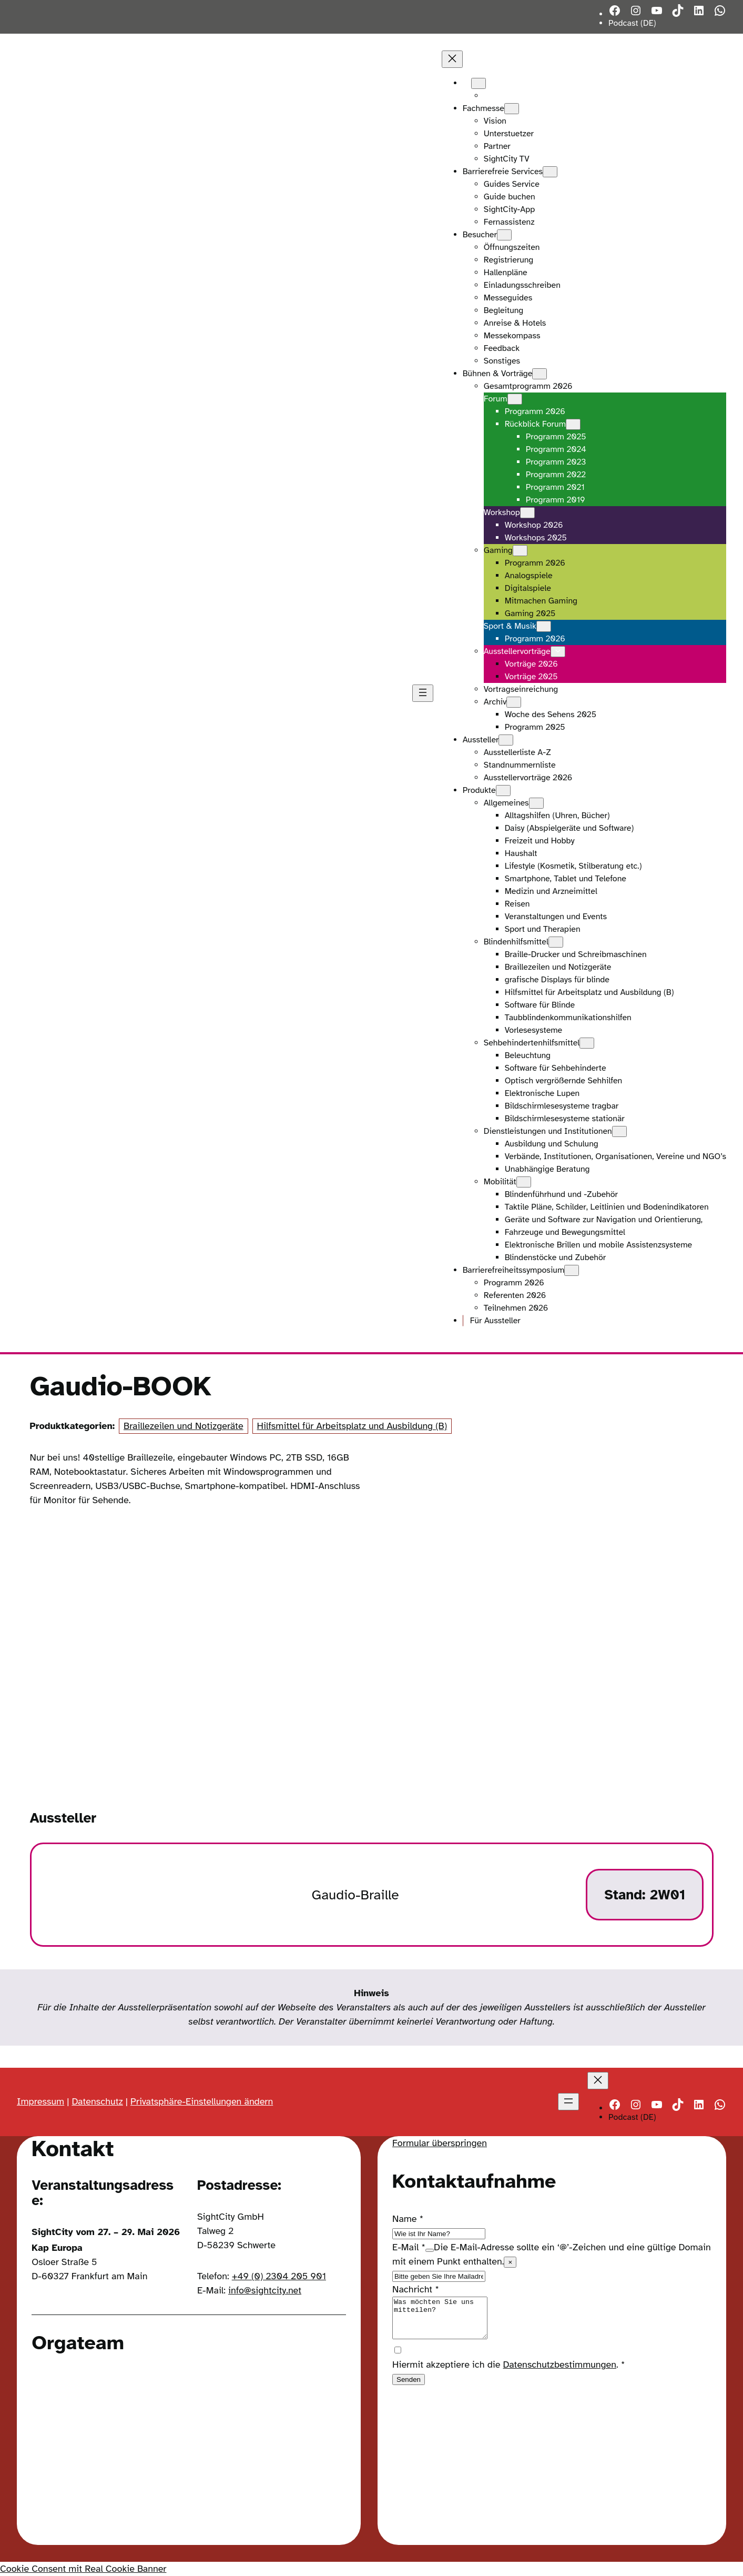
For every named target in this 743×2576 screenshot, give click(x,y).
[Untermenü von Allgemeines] (536, 803)
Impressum (40, 2101)
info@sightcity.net (264, 2290)
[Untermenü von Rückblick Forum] (573, 424)
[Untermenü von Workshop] (527, 512)
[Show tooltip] (429, 2250)
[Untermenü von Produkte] (503, 790)
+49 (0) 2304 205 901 (279, 2276)
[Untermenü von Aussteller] (505, 740)
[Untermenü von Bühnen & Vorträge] (539, 373)
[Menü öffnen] (422, 693)
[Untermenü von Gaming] (520, 550)
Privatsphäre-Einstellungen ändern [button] (201, 2101)
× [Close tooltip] (510, 2262)
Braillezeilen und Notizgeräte (183, 1426)
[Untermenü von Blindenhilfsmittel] (555, 942)
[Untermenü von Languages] (478, 83)
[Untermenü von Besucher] (504, 234)
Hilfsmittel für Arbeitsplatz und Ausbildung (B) (352, 1426)
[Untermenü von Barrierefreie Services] (550, 171)
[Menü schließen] (452, 59)
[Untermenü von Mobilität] (523, 1182)
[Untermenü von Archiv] (513, 702)
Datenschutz (97, 2101)
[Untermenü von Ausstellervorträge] (558, 651)
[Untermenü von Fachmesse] (511, 108)
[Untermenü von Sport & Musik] (543, 626)
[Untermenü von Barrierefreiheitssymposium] (571, 1270)
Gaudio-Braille (355, 1895)
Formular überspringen (439, 2143)
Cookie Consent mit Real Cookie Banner (83, 2568)
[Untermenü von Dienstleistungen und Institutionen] (619, 1131)
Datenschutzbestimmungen (559, 2372)
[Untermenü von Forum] (514, 399)
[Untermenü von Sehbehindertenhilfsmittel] (586, 1043)
